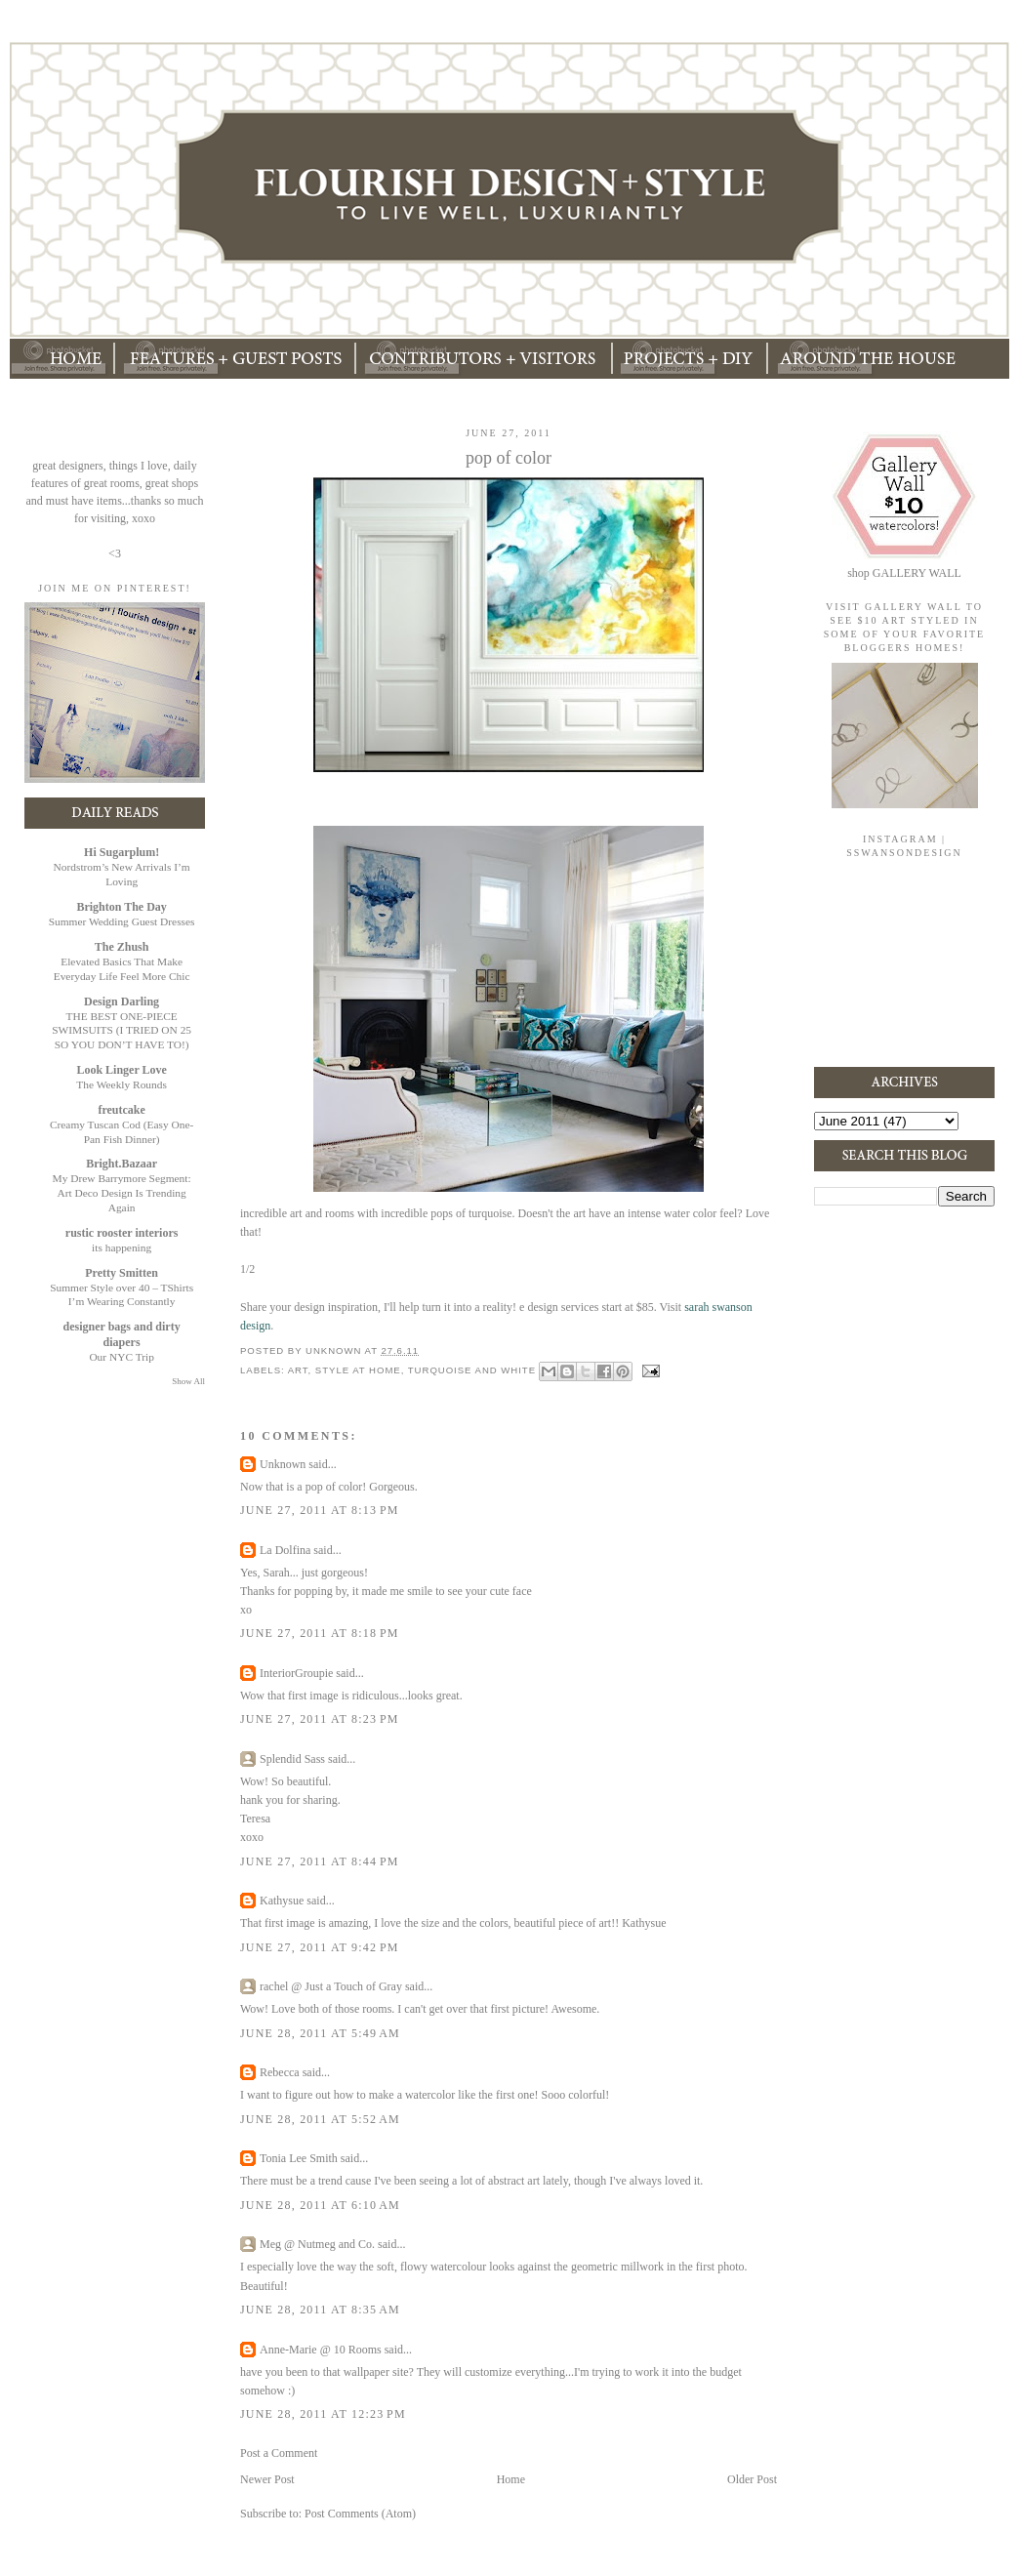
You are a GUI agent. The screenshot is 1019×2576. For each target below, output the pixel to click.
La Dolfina (285, 1550)
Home (511, 2479)
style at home (358, 1370)
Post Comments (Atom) (360, 2513)
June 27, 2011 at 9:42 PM (319, 1947)
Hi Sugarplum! (121, 852)
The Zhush (122, 947)
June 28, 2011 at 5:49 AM (320, 2033)
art (298, 1370)
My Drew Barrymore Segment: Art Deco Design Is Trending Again (122, 1192)
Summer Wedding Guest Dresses (122, 921)
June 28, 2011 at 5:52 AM (320, 2119)
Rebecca (280, 2072)
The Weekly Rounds (121, 1084)
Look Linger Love (121, 1070)
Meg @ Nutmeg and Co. (317, 2244)
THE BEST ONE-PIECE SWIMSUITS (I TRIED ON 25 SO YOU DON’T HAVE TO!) (121, 1030)
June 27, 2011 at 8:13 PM (319, 1510)
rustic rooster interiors (122, 1233)
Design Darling (121, 1001)
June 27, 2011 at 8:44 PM (319, 1861)
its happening (121, 1247)
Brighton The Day (121, 907)
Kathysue (282, 1900)
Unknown (283, 1464)
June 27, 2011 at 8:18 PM (319, 1633)
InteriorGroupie (296, 1673)
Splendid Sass (292, 1759)
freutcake (121, 1110)
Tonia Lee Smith (299, 2158)
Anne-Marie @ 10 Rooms (321, 2349)
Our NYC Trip (121, 1357)
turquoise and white (472, 1370)
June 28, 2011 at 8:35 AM (320, 2309)
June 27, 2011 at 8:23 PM (319, 1719)
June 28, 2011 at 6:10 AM (320, 2205)
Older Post (752, 2479)
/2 (250, 1269)
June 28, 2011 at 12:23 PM (323, 2414)
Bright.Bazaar (121, 1163)
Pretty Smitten (121, 1273)
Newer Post (267, 2479)
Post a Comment (278, 2453)
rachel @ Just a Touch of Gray (331, 1986)
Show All (188, 1381)
